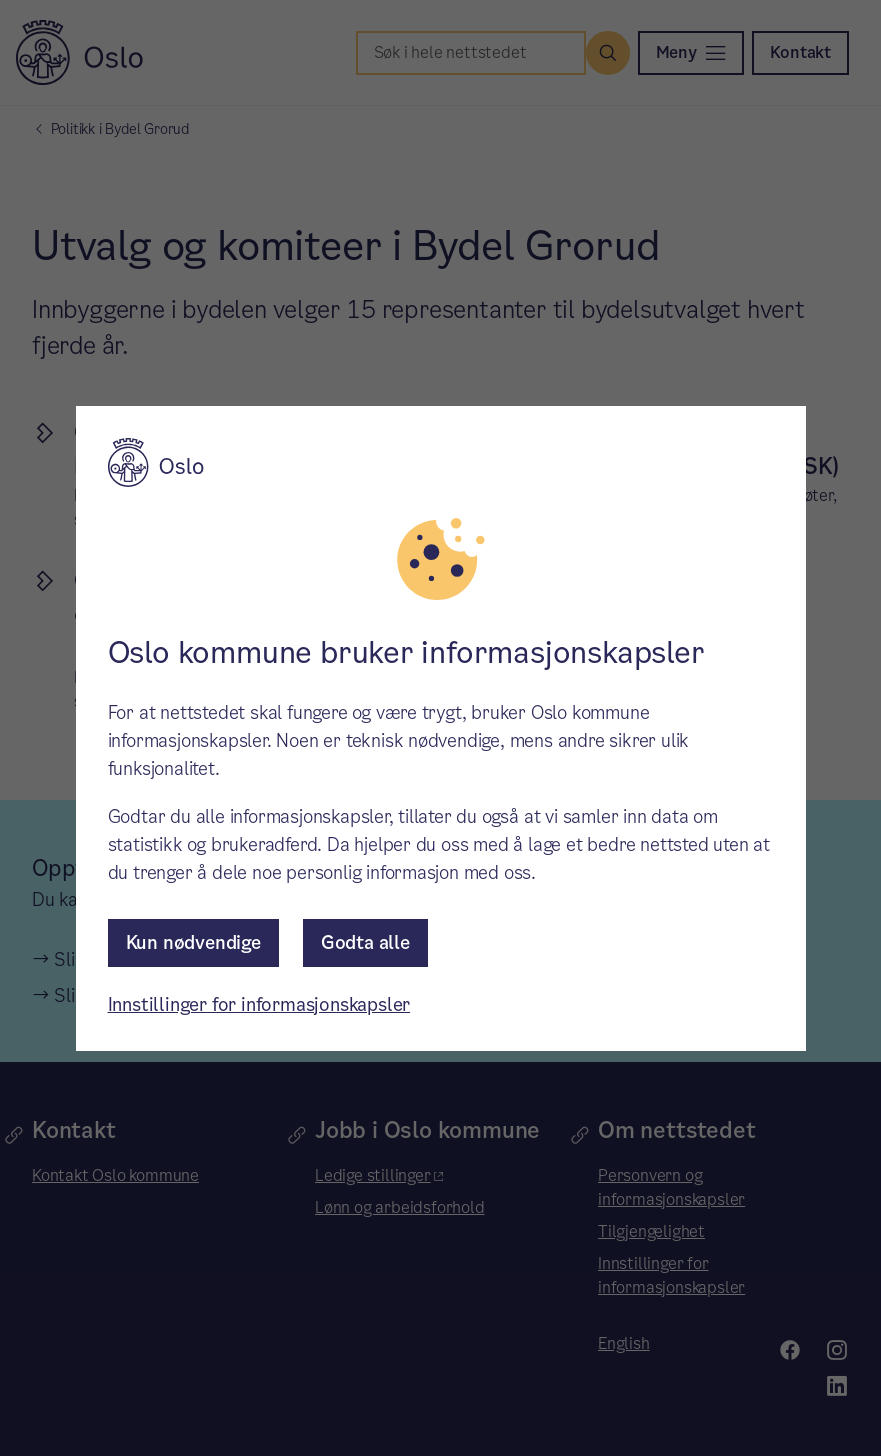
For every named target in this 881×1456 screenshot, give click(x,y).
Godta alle (365, 942)
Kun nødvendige (193, 942)
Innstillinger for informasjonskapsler (259, 1004)
